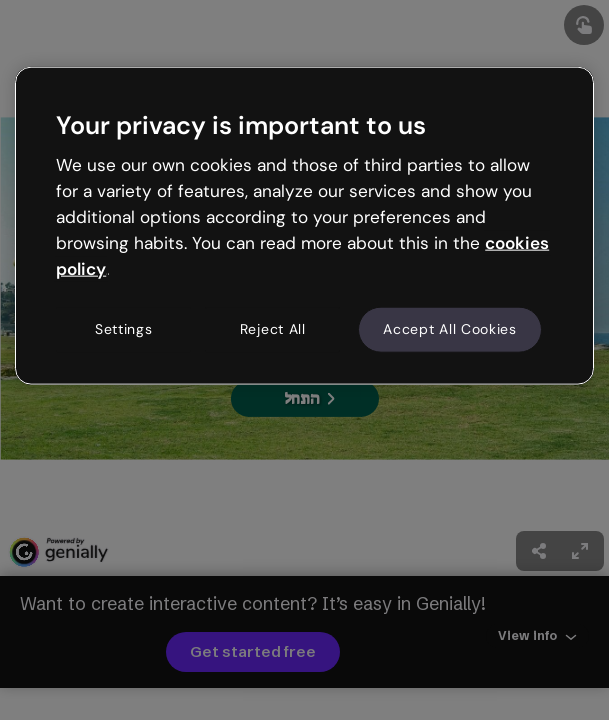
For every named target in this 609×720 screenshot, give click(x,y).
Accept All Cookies (450, 329)
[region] (304, 226)
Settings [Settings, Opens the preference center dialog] (124, 329)
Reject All (273, 329)
